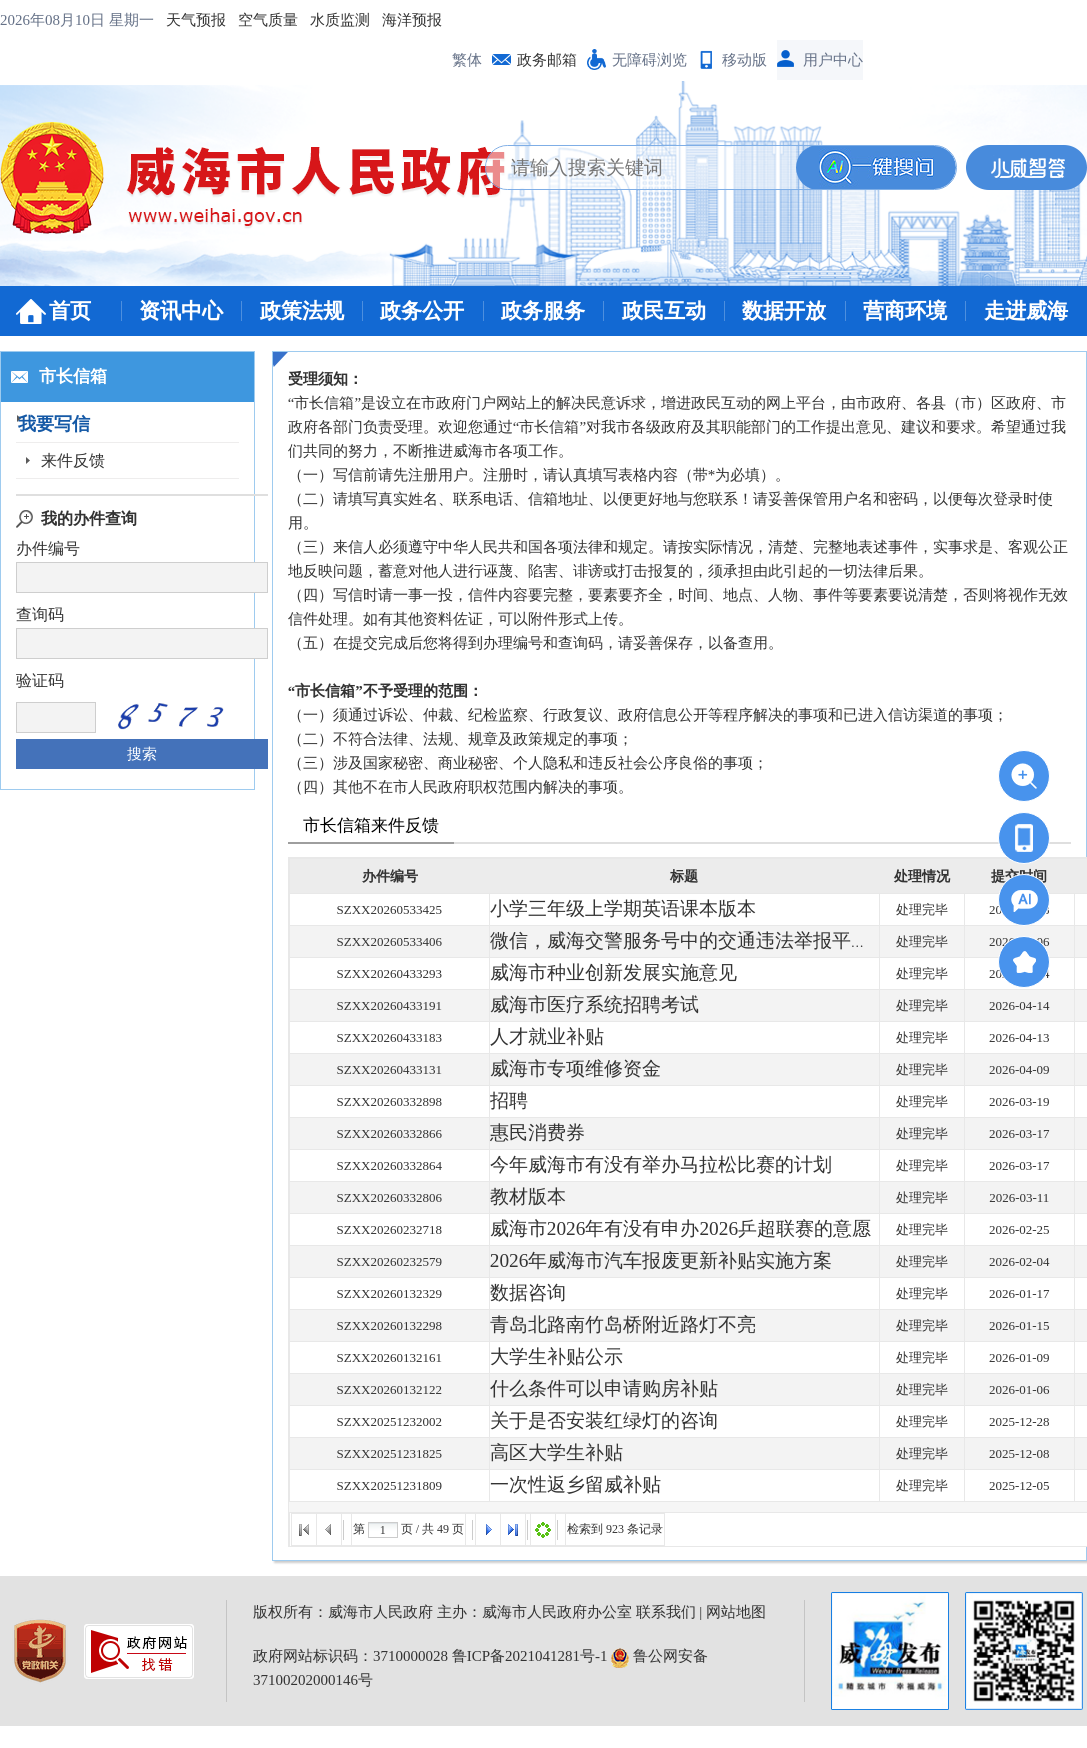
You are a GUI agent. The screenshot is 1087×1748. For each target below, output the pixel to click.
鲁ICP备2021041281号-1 (530, 1656)
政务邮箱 (547, 60)
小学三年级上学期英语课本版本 (581, 909)
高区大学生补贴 (535, 1453)
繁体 (467, 60)
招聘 (503, 1101)
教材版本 (516, 1197)
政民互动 (664, 311)
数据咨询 (516, 1293)
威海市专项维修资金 (548, 1069)
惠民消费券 (522, 1133)
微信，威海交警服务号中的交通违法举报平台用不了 (639, 941)
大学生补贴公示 (535, 1357)
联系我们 (666, 1612)
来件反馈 (73, 460)
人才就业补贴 (529, 1037)
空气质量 (268, 20)
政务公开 (422, 311)
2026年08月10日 (54, 20)
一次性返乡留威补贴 (548, 1485)
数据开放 (784, 311)
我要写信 (73, 424)
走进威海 (1026, 311)
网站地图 (736, 1612)
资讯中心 (181, 311)
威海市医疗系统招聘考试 (561, 1005)
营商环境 (905, 311)
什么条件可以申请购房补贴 (568, 1389)
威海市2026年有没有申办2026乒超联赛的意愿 (620, 1229)
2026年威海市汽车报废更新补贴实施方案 (607, 1261)
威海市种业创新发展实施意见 (574, 973)
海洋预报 (412, 20)
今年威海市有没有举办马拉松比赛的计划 (607, 1165)
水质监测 (340, 20)
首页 (70, 311)
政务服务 (543, 311)
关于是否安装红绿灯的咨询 (568, 1421)
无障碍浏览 (649, 60)
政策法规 (302, 311)
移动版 (744, 60)
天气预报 (196, 20)
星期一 (131, 20)
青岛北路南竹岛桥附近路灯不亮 (581, 1325)
